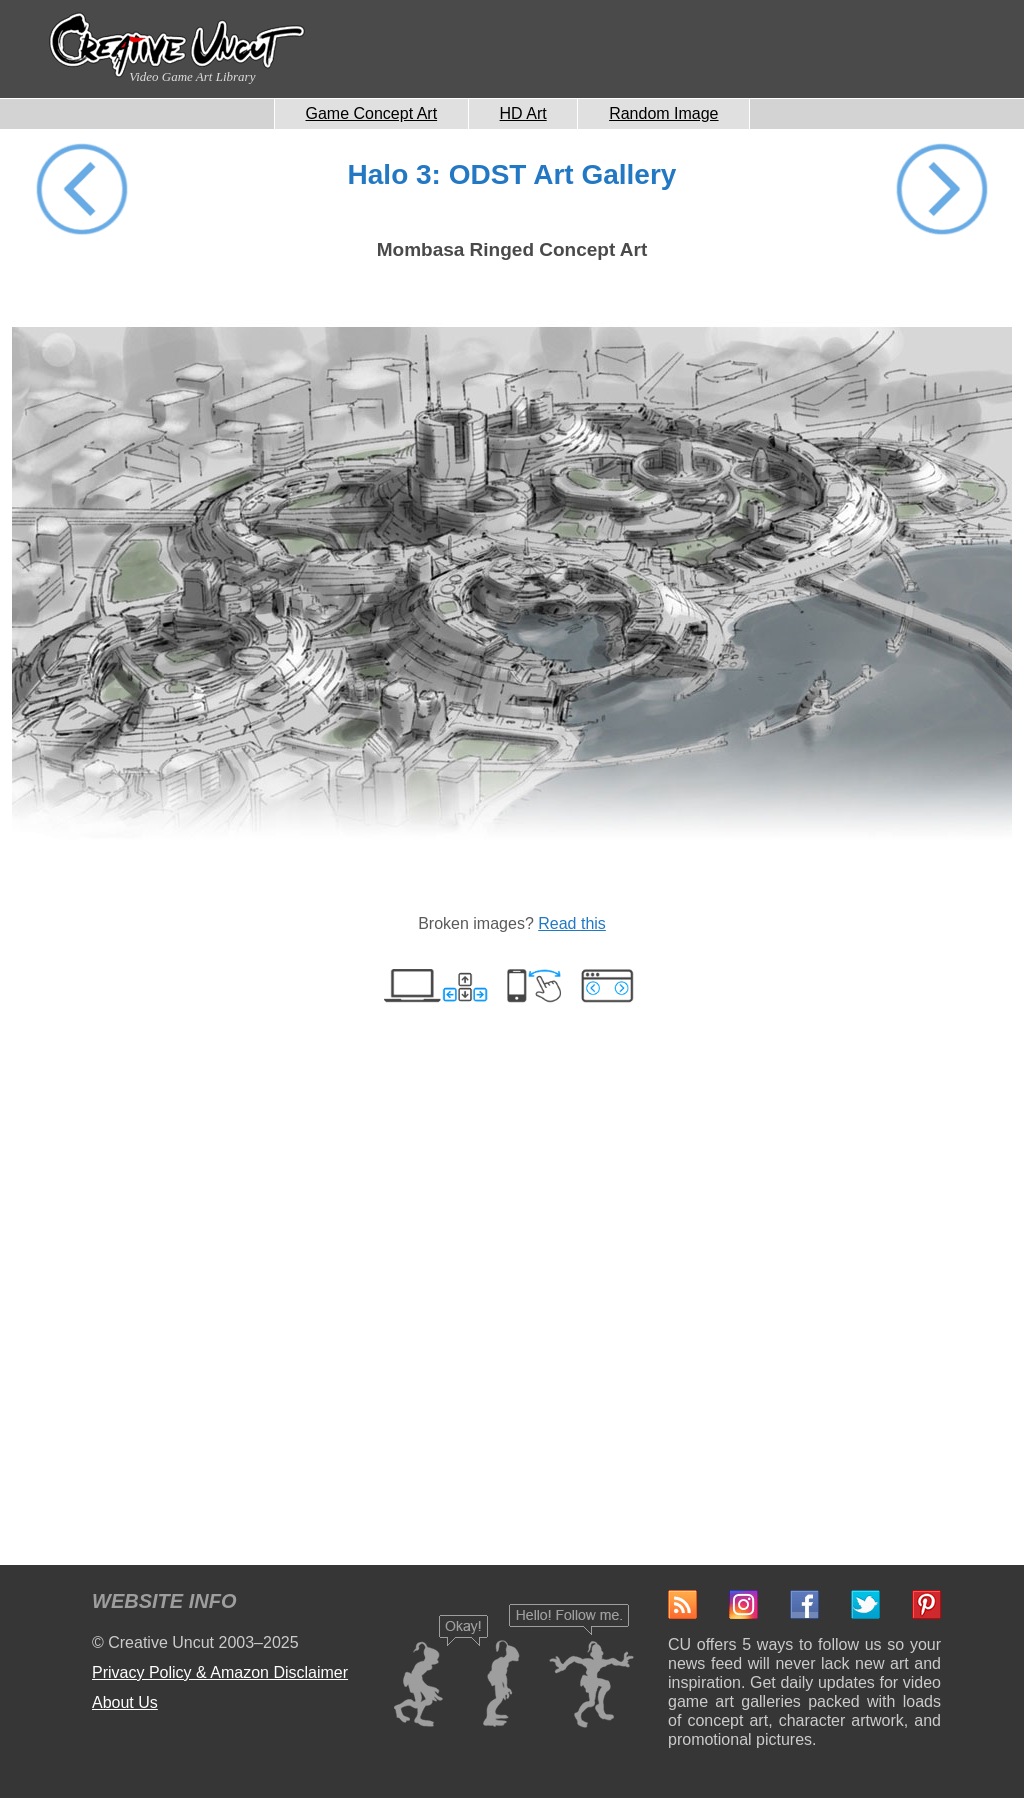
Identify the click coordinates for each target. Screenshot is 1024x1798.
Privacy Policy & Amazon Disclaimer (220, 1672)
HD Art (523, 113)
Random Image (663, 113)
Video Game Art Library (192, 76)
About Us (125, 1702)
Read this (572, 923)
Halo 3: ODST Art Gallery (512, 174)
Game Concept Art (372, 113)
